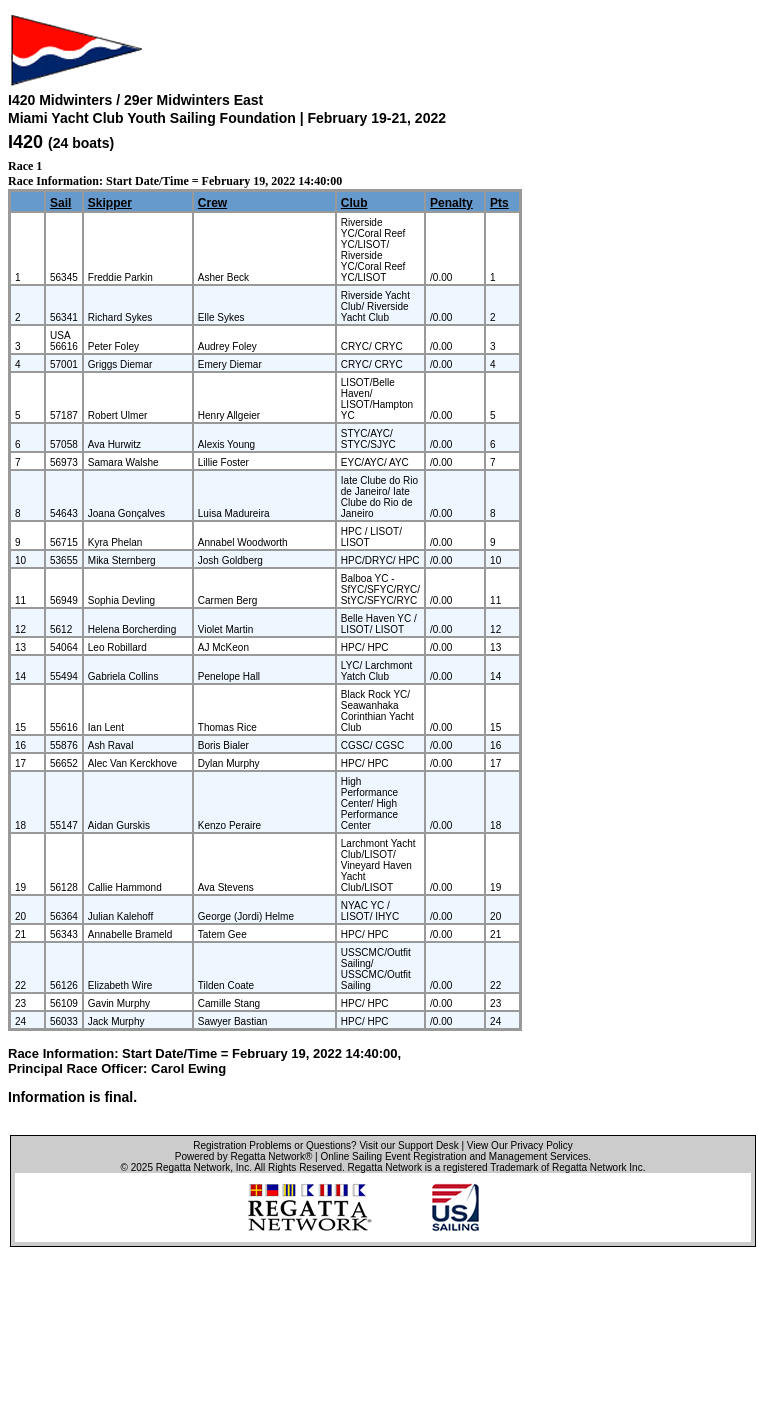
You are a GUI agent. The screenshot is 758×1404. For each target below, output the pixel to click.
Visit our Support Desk (408, 1145)
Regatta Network (193, 1167)
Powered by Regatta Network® (243, 1156)
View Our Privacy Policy (520, 1145)
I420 (25, 142)
